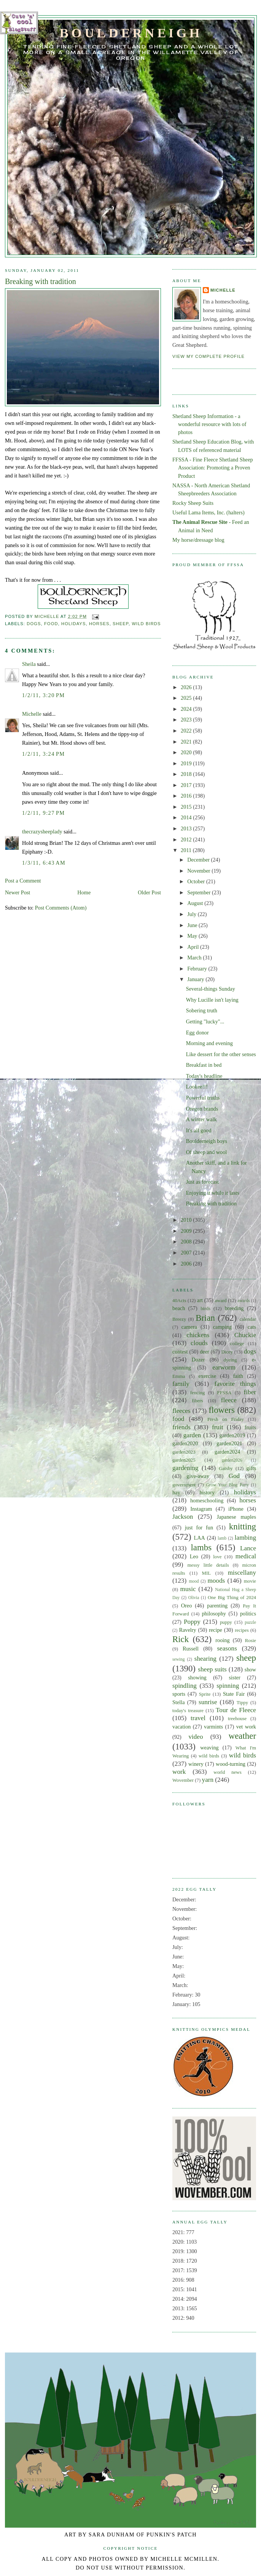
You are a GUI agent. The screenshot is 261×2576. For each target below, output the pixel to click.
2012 (187, 839)
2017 (187, 785)
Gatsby (225, 1468)
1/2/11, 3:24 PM (43, 754)
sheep (121, 623)
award (220, 1300)
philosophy (214, 1613)
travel (198, 1718)
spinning (227, 1685)
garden (192, 1435)
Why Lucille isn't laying (212, 1000)
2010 (187, 1220)
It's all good (199, 1130)
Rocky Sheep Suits (192, 503)
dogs (34, 623)
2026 (187, 687)
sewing (178, 1659)
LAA (199, 1538)
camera (189, 1327)
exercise (207, 1376)
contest (180, 1352)
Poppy (192, 1621)
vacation (181, 1727)
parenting (217, 1605)
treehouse (237, 1718)
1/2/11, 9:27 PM (43, 813)
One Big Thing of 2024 (232, 1597)
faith (238, 1376)
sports (178, 1694)
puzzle (250, 1622)
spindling (184, 1685)
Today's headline (204, 1076)
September (199, 892)
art (200, 1300)
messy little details (208, 1565)
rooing (222, 1640)
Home (84, 892)
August (195, 903)
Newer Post (17, 892)
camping (222, 1327)
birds (205, 1308)
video (195, 1736)
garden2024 (227, 1452)
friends (181, 1427)
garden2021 (229, 1443)
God (234, 1476)
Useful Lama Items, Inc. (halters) (208, 512)
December (199, 860)
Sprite (205, 1694)
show (250, 1669)
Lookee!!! (197, 1087)
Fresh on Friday (225, 1419)
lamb (222, 1538)
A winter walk (201, 1119)
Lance (248, 1548)
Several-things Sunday (210, 989)
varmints (213, 1727)
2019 (187, 763)
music (188, 1589)
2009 (187, 1231)
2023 (187, 720)
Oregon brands (202, 1109)
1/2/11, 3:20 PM (43, 695)
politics (248, 1613)
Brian (205, 1318)
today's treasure (188, 1710)
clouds (199, 1343)
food (51, 623)
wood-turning (230, 1764)
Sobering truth (201, 1010)
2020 (187, 752)
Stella (178, 1702)
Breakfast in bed (204, 1065)
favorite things (235, 1383)
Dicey (227, 1352)
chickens (197, 1335)
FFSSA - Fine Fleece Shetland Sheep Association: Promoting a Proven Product (212, 467)
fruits (250, 1427)
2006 (187, 1264)
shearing (205, 1658)
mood (194, 1581)
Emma (178, 1376)
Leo (194, 1556)
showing (197, 1677)
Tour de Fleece (236, 1710)
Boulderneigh (130, 33)
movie (250, 1581)
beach (178, 1308)
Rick (180, 1639)
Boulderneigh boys (206, 1141)
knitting (242, 1526)
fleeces (181, 1410)
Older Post (149, 892)
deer (204, 1352)
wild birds (146, 623)
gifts (251, 1468)
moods (216, 1580)
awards (243, 1300)
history (207, 1492)
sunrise (208, 1702)
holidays (73, 623)
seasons (227, 1648)
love (217, 1556)
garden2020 (185, 1443)
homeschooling (206, 1500)
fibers (197, 1400)
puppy (226, 1622)
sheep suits (212, 1669)
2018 (187, 774)
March (195, 957)
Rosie (250, 1640)
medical (246, 1556)
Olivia (193, 1597)
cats (252, 1327)
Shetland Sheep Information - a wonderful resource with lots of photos (209, 424)
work (179, 1771)
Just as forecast (202, 1182)
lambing (245, 1537)
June (193, 925)
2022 (187, 731)
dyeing (230, 1360)
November (199, 871)
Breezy (179, 1319)
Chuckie (245, 1335)
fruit (217, 1427)
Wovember (183, 1780)
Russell (191, 1649)
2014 (187, 817)
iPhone (235, 1509)
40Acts (179, 1300)
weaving (209, 1747)
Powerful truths (203, 1098)
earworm (224, 1367)
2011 (187, 850)
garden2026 (231, 1460)
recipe (215, 1630)
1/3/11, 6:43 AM (43, 863)
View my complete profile (208, 356)
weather (242, 1736)
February (197, 969)
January (196, 979)
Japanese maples (236, 1517)
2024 (187, 709)
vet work (246, 1727)
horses (99, 623)
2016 (187, 796)
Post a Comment (23, 881)
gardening (185, 1468)
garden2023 (184, 1452)
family (180, 1383)
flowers (221, 1410)
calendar (247, 1319)
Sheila (29, 664)
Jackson (182, 1516)
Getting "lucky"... (205, 1021)
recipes (241, 1630)
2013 (187, 828)
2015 (187, 807)
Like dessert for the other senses (221, 1054)
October (196, 881)
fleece (229, 1400)
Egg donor (197, 1032)
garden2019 (232, 1435)
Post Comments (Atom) (61, 908)
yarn (207, 1779)
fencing (197, 1392)
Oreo (186, 1605)
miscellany (242, 1572)
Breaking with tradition (211, 1203)
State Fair (234, 1694)
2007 (187, 1253)
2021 (187, 742)
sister (234, 1677)
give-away (197, 1476)
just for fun (199, 1527)
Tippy (242, 1702)
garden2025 (184, 1460)
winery (196, 1764)
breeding (234, 1308)
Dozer (198, 1360)
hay (176, 1492)
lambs (201, 1547)
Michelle (31, 714)
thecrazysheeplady (42, 831)
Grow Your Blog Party (227, 1485)
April (193, 947)
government (184, 1485)
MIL (206, 1573)
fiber (250, 1392)
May (193, 936)
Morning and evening (209, 1043)
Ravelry (187, 1630)
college (237, 1343)
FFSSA (224, 1392)
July (192, 914)
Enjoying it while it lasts (212, 1193)
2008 (187, 1242)
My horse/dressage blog (198, 540)
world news (227, 1772)
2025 (187, 698)
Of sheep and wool (206, 1152)
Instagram (201, 1509)
